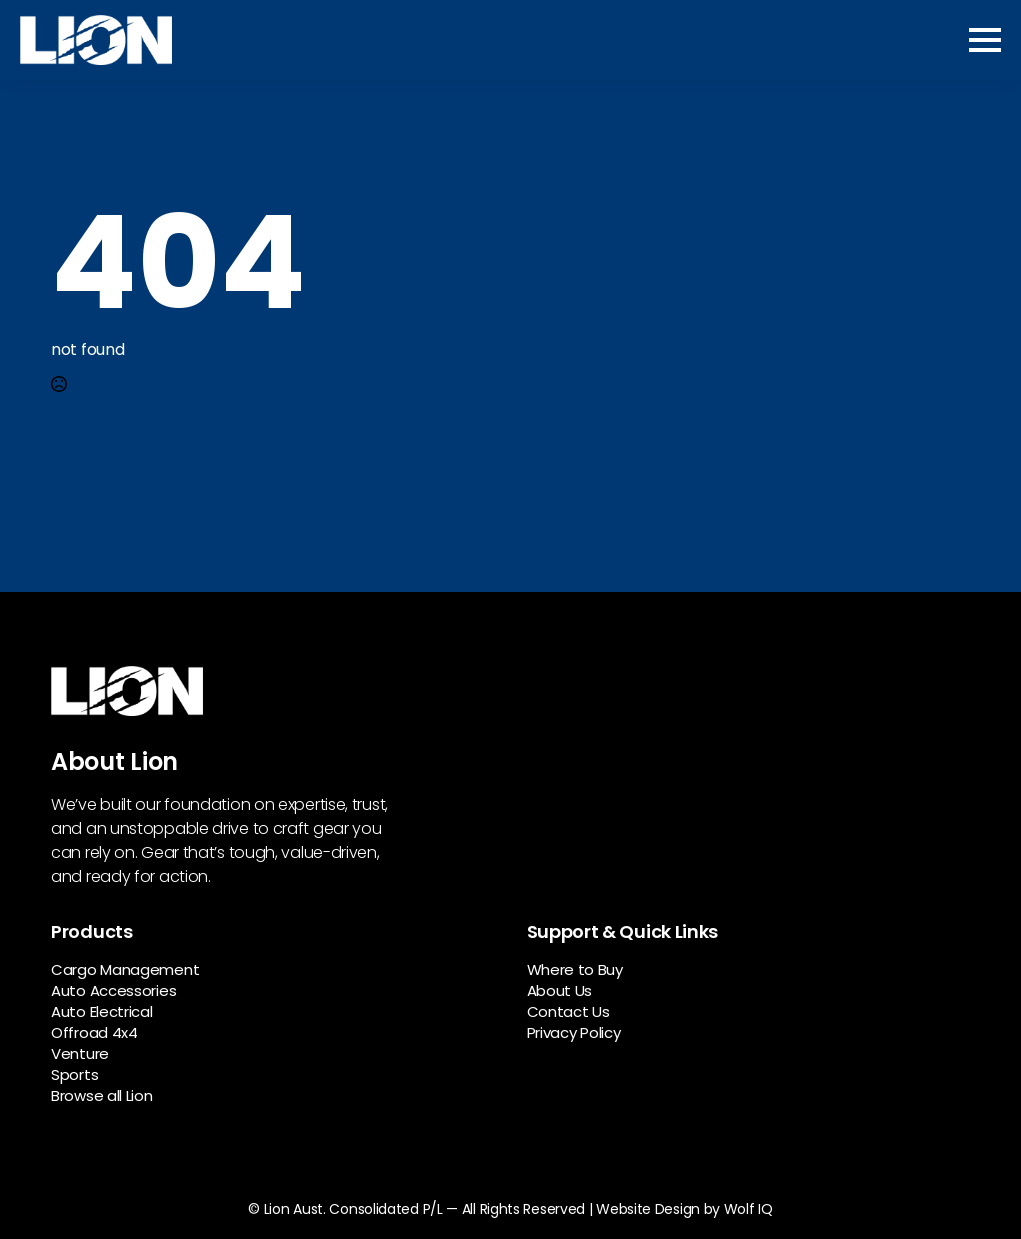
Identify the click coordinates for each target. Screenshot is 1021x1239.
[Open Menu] (985, 40)
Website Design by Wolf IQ (684, 1209)
